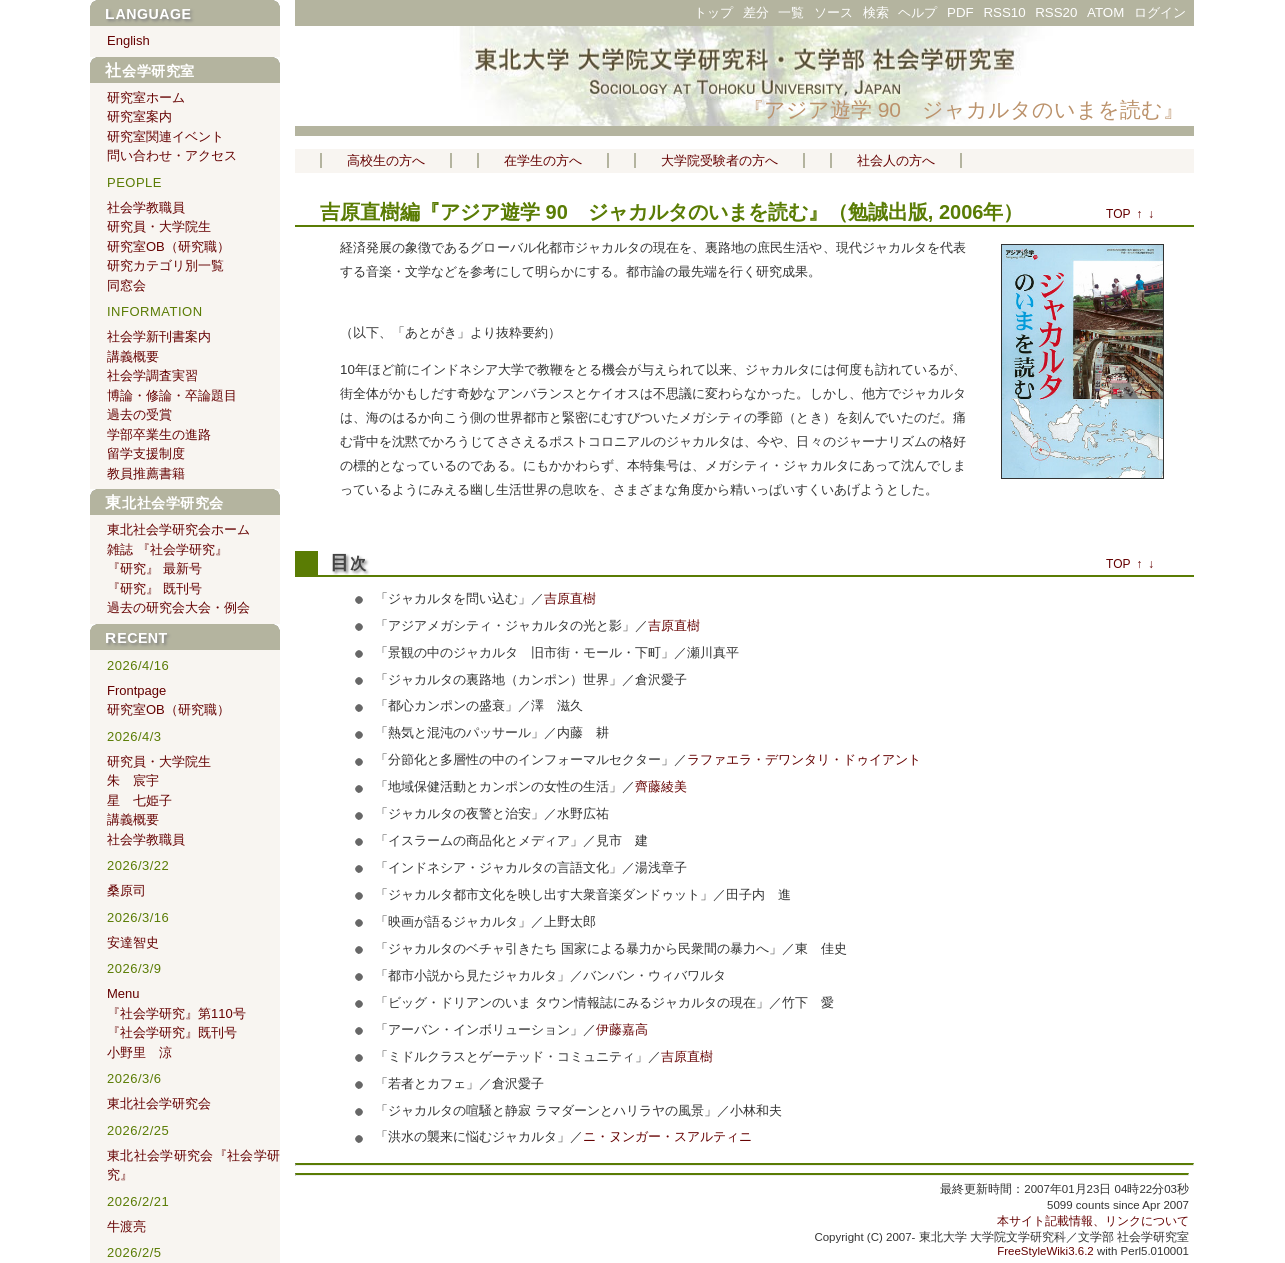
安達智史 (133, 942)
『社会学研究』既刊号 (172, 1032)
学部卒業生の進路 (159, 434)
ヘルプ (917, 12)
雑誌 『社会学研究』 (167, 549)
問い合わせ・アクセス (172, 155)
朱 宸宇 (133, 780)
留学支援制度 (146, 453)
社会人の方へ (896, 160)
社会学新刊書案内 (159, 336)
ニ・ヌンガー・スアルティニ (667, 1136)
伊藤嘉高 (622, 1029)
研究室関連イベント (165, 136)
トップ (713, 12)
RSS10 (1004, 12)
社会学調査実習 (152, 375)
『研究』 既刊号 (154, 588)
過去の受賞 (139, 414)
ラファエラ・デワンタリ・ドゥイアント (804, 759)
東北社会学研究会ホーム (178, 529)
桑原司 (126, 890)
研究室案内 (139, 116)
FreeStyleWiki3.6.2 (1045, 1251)
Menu (123, 993)
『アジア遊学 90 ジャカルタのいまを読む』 (963, 109)
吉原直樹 (360, 212)
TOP (1118, 214)
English (128, 40)
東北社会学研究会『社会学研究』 (193, 1165)
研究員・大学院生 (159, 226)
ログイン (1160, 12)
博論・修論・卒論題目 (172, 395)
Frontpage (136, 690)
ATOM (1105, 12)
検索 (876, 12)
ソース (833, 12)
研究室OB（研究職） (168, 246)
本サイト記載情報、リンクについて (1093, 1221)
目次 (348, 563)
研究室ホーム (146, 97)
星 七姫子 (139, 800)
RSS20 (1056, 12)
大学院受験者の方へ (719, 160)
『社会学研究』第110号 (176, 1013)
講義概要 (133, 356)
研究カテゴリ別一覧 (165, 265)
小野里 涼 (139, 1052)
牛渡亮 (126, 1226)
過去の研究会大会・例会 (178, 607)
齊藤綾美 (661, 786)
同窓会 (126, 285)
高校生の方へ (386, 160)
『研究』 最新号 (154, 568)
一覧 (791, 12)
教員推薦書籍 (146, 473)
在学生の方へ (543, 160)
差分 (756, 12)
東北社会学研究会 (164, 503)
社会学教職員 (146, 207)
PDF (960, 12)
